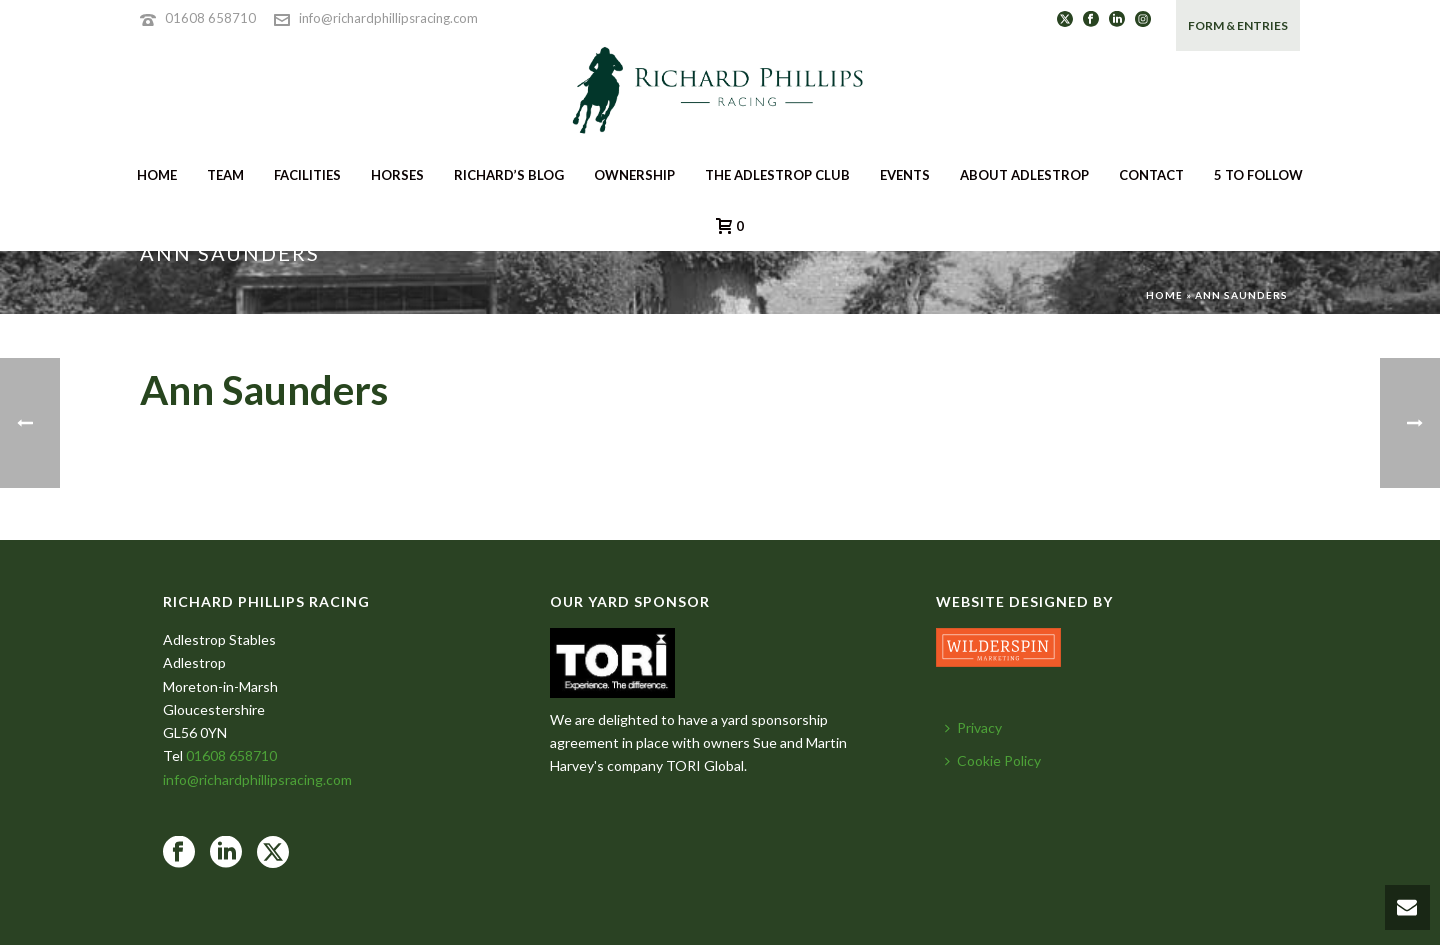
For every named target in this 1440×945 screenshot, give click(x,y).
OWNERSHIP (634, 175)
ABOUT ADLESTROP (1024, 175)
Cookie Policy (993, 760)
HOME (157, 175)
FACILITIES (307, 175)
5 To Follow (1258, 175)
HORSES (397, 175)
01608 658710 (210, 18)
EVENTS (905, 175)
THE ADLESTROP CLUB (777, 175)
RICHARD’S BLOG (509, 175)
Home (1164, 295)
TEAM (225, 175)
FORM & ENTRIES (1238, 25)
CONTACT (1151, 175)
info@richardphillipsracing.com (388, 18)
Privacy (973, 727)
